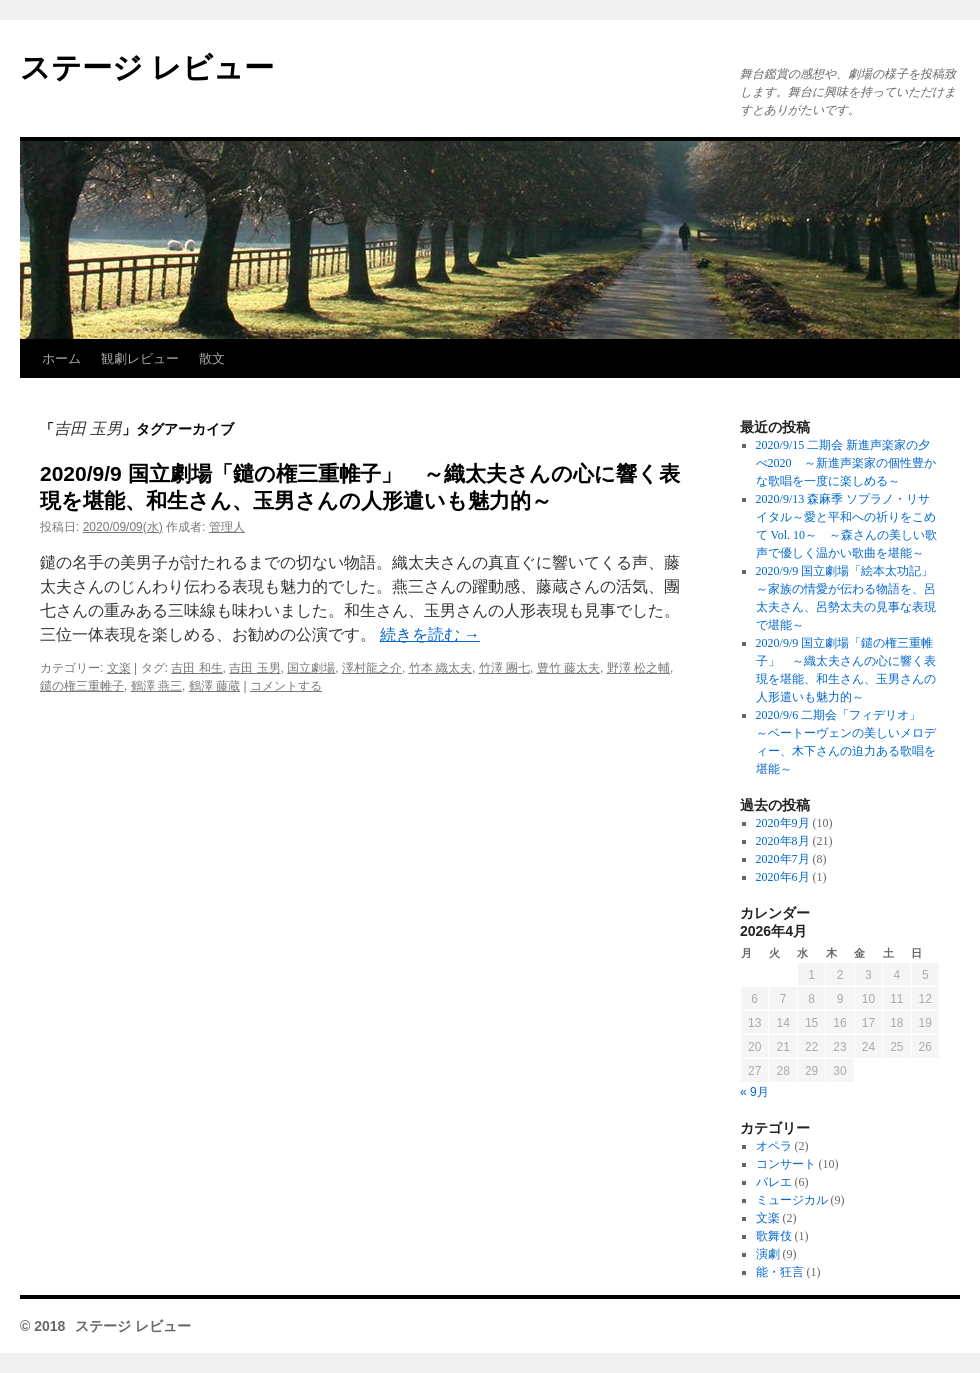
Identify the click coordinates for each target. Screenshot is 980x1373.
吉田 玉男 (254, 668)
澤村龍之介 (372, 668)
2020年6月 (783, 877)
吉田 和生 (196, 668)
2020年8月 (783, 841)
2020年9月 (783, 823)
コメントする (286, 686)
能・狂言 (780, 1272)
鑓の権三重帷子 (82, 686)
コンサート (786, 1164)
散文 (212, 358)
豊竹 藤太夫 (568, 668)
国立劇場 (311, 668)
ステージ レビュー (147, 67)
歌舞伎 (774, 1236)
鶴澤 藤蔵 (214, 686)
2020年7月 (783, 859)
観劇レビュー (140, 358)
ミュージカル (792, 1200)
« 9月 (754, 1092)
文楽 (119, 668)
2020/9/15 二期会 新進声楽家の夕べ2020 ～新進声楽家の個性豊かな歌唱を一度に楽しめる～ (846, 463)
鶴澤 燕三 (156, 686)
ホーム (61, 358)
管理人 (227, 527)
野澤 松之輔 (638, 668)
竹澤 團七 (504, 668)
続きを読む (430, 634)
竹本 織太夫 (440, 668)
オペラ (774, 1146)
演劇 (768, 1254)
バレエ (774, 1182)
